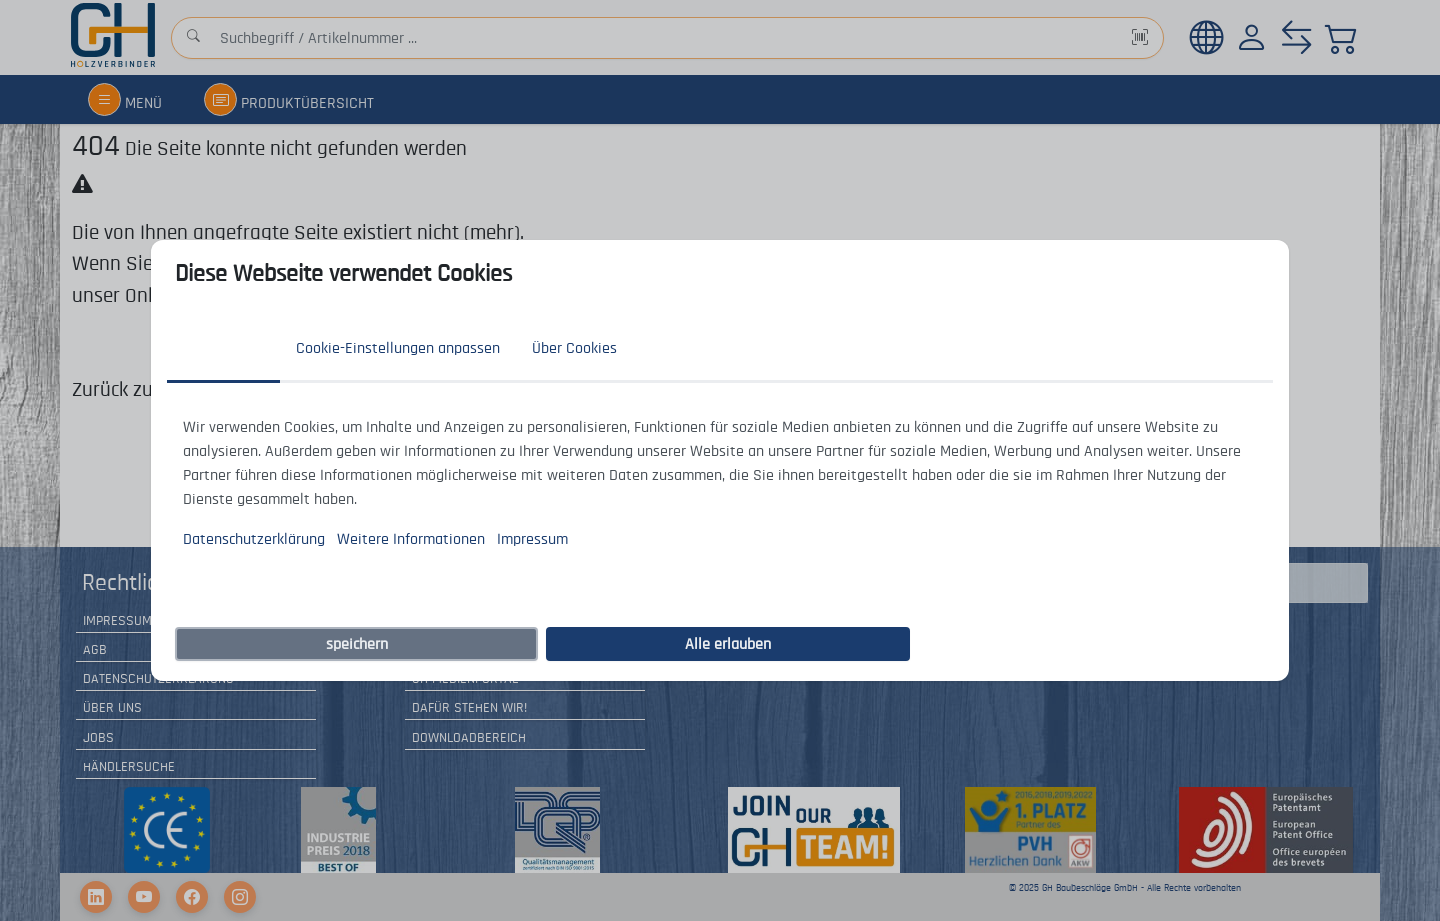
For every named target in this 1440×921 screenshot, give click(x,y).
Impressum (532, 539)
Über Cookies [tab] (574, 348)
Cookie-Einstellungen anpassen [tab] (398, 348)
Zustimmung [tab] (223, 348)
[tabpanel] (720, 483)
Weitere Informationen (411, 539)
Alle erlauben (728, 644)
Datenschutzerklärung (254, 539)
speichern (357, 644)
